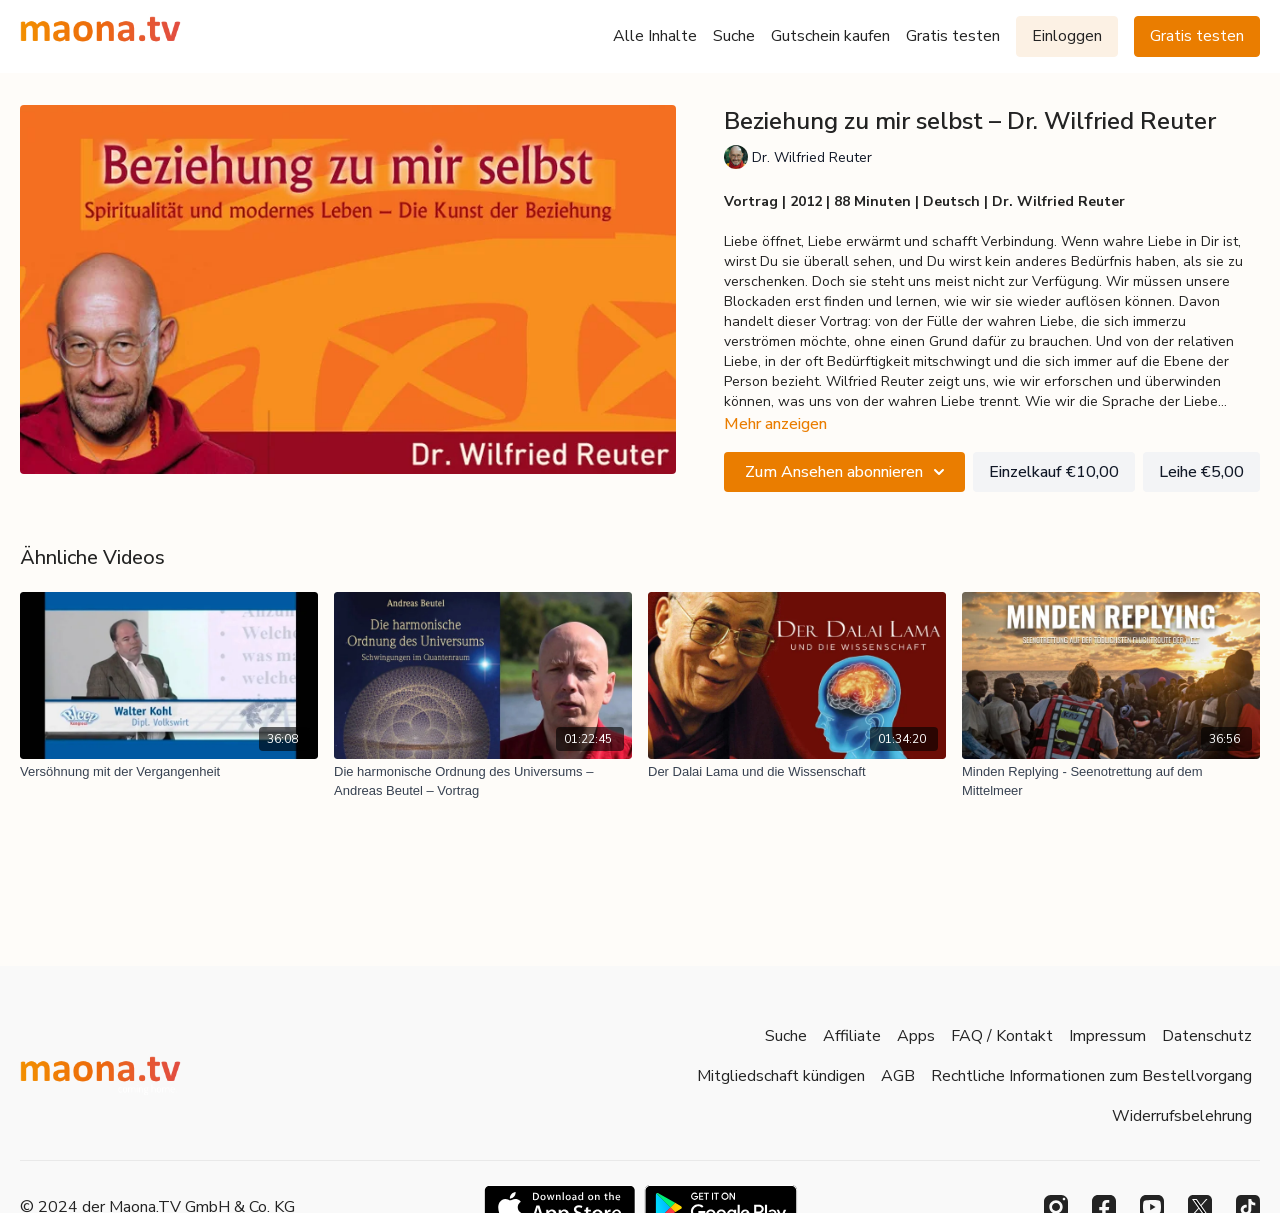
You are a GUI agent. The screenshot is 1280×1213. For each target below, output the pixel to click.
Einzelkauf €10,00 (1054, 472)
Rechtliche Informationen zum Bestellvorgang (1091, 1076)
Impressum (1107, 1036)
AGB (898, 1076)
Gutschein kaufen (830, 36)
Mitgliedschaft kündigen (781, 1076)
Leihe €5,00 (1201, 472)
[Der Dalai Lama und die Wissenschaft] (797, 772)
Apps (916, 1036)
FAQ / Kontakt (1002, 1036)
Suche (734, 36)
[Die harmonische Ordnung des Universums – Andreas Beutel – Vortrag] (483, 781)
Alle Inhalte (655, 36)
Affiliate (852, 1036)
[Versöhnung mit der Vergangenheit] (169, 772)
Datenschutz (1207, 1036)
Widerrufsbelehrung (1182, 1116)
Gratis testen (953, 36)
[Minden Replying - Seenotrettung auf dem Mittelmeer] (1111, 781)
